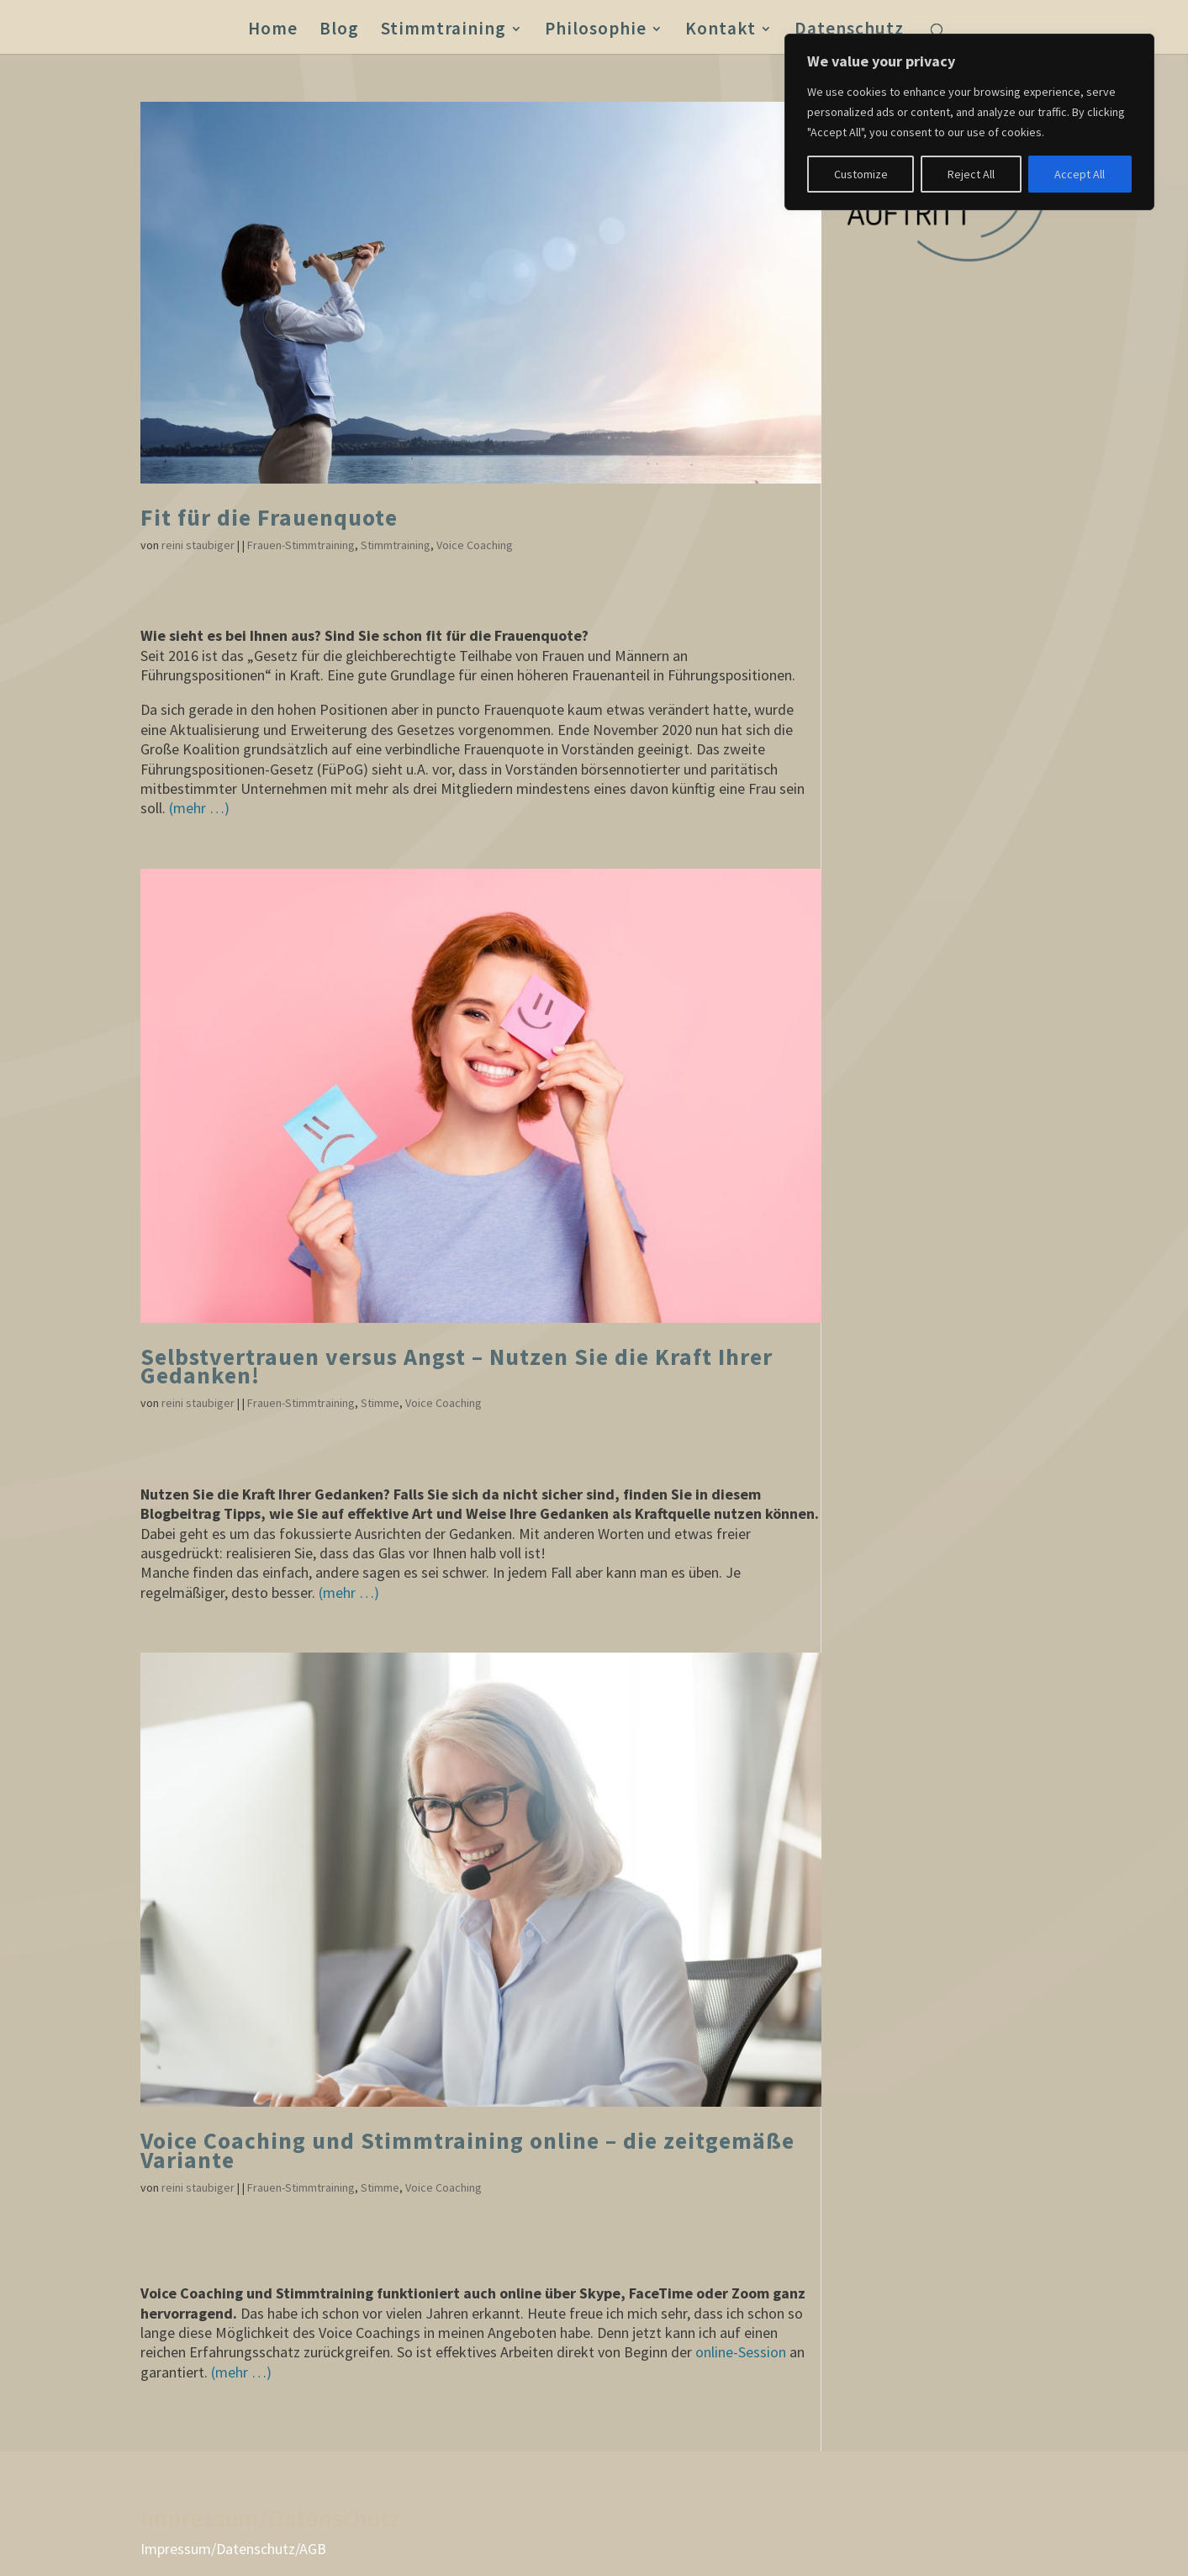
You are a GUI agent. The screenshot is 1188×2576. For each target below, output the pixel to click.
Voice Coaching (474, 545)
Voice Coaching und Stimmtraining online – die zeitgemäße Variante (467, 2150)
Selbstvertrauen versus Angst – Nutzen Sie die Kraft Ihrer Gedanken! (456, 1366)
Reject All (971, 174)
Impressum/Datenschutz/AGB (233, 2548)
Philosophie (596, 31)
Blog (339, 31)
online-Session (740, 2352)
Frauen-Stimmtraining (301, 545)
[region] (969, 122)
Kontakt (720, 31)
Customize (861, 174)
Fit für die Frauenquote (269, 517)
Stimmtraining (443, 31)
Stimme (380, 1402)
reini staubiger (198, 545)
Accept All (1079, 174)
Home (273, 31)
